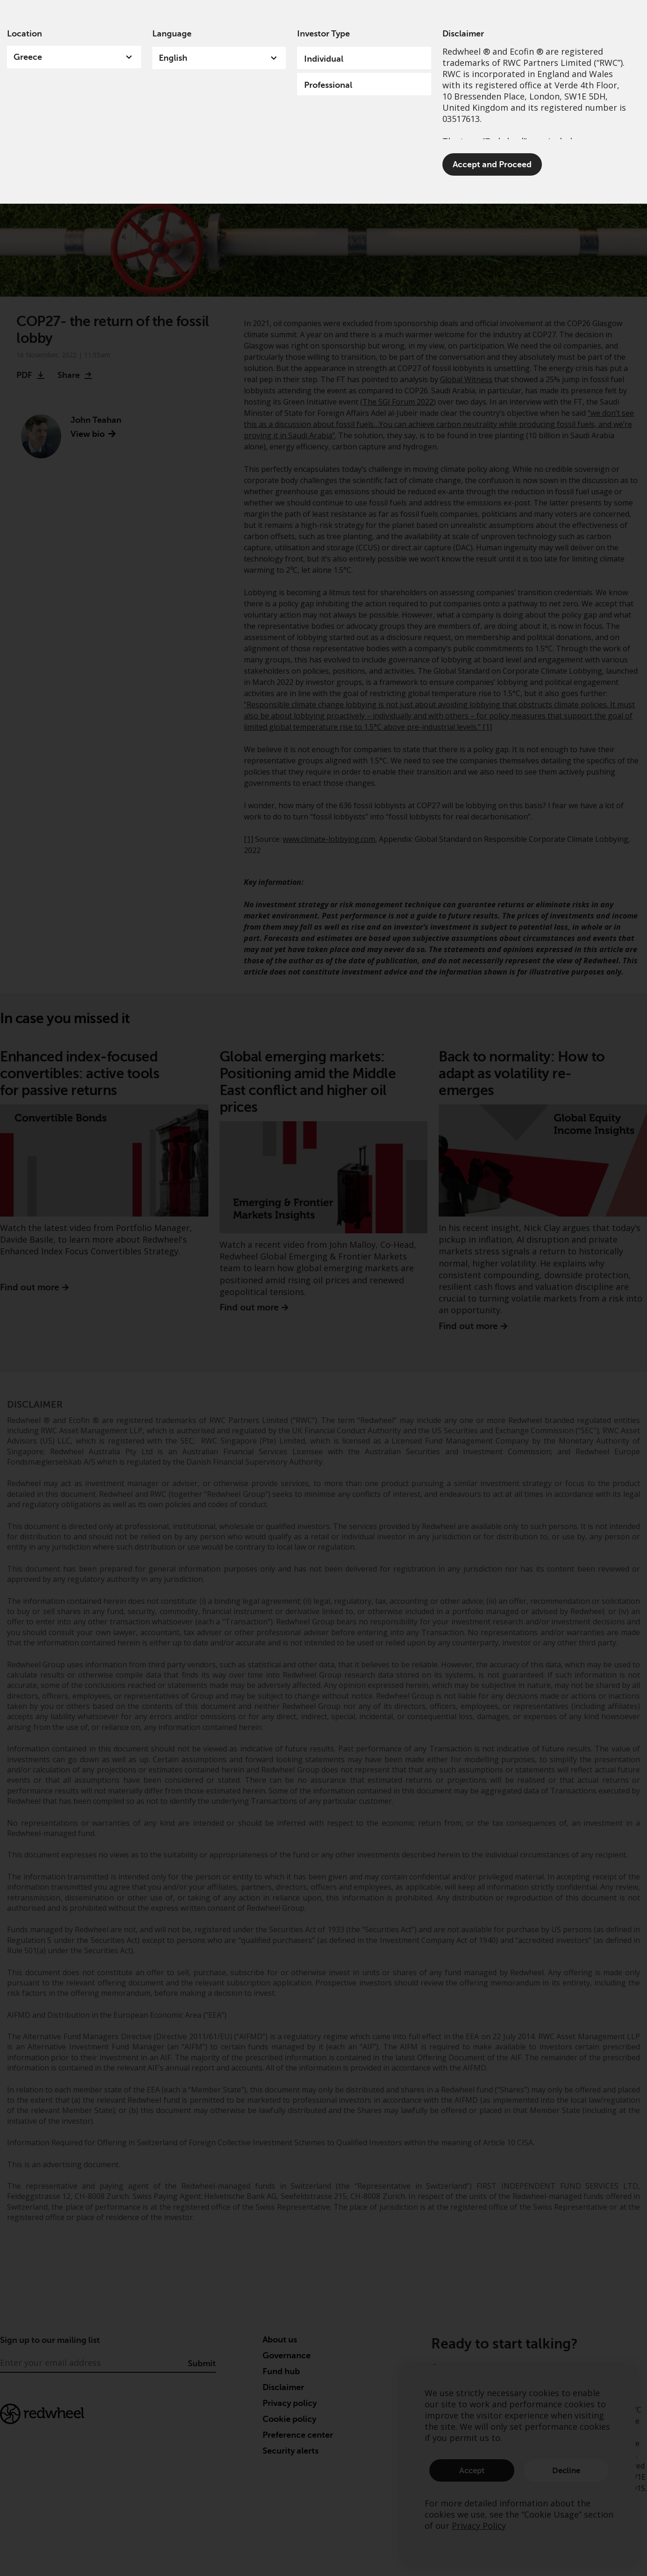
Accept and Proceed (492, 164)
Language (172, 33)
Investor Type (323, 33)
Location (24, 33)
